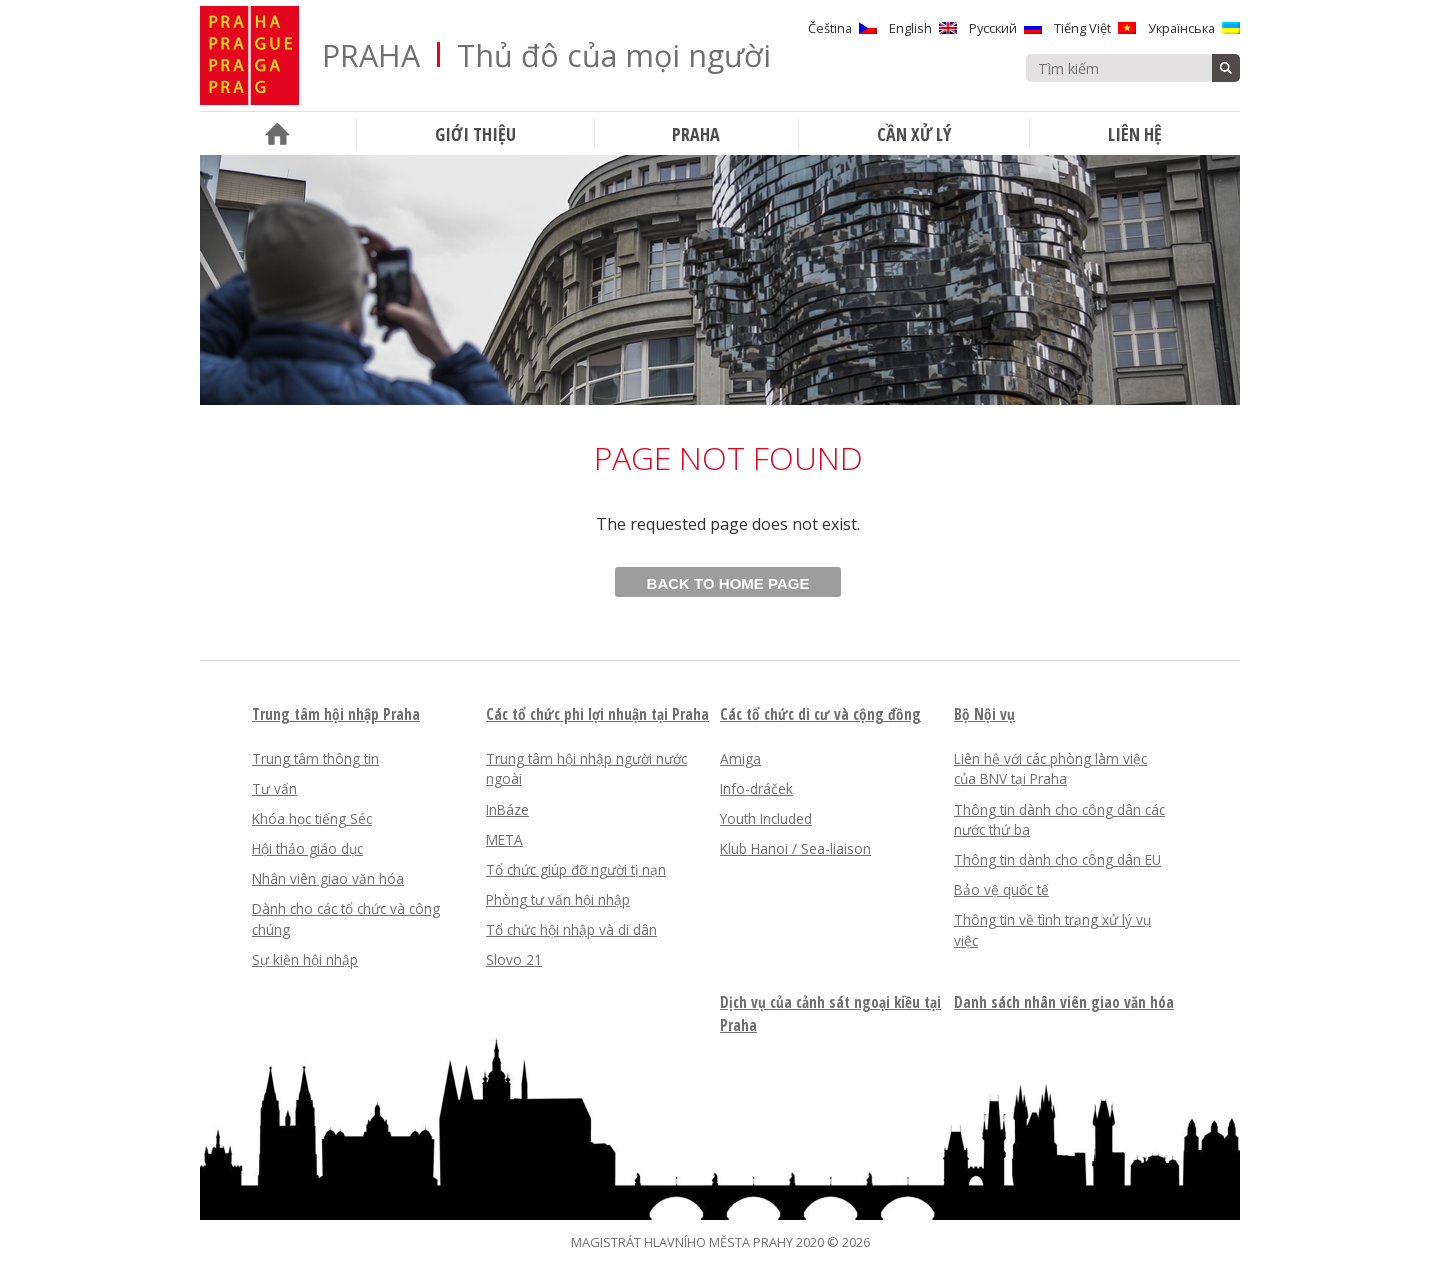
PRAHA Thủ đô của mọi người (546, 55)
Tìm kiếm (1226, 68)
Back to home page (728, 583)
